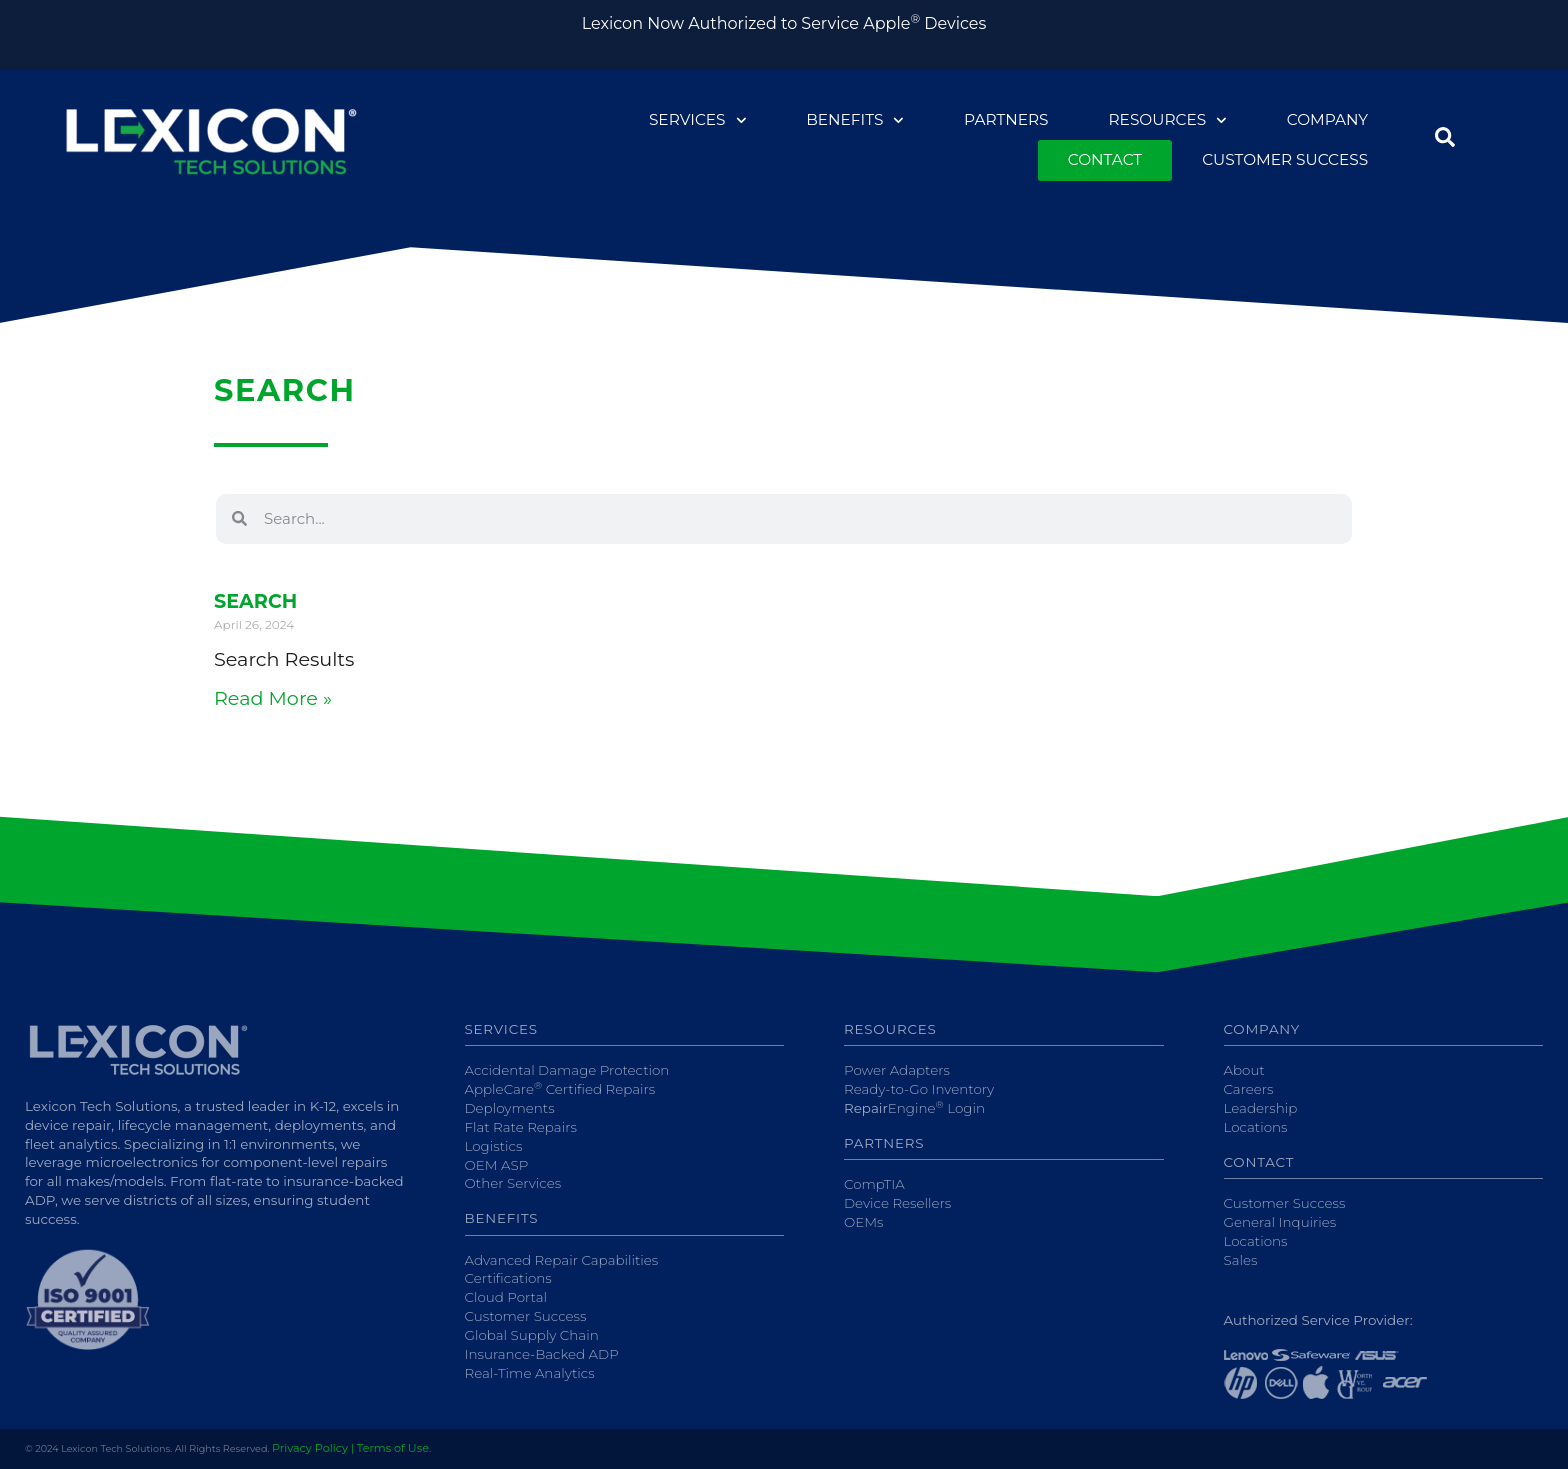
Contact (1105, 159)
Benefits (855, 120)
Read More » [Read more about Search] (273, 698)
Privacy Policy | (313, 1448)
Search (255, 601)
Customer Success (1285, 159)
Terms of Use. (394, 1448)
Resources (1168, 120)
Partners (1006, 119)
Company (1327, 119)
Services (697, 120)
